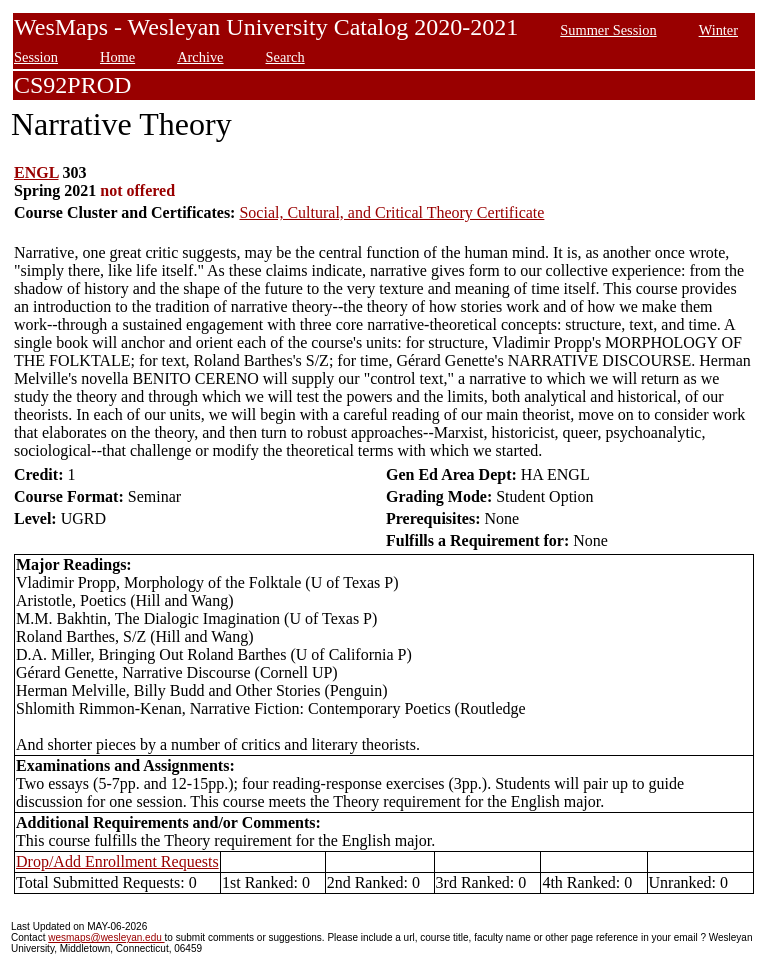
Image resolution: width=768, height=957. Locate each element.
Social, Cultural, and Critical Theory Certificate (391, 212)
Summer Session (608, 30)
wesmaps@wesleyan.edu (106, 937)
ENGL (36, 172)
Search (285, 57)
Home (117, 57)
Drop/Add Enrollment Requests (117, 861)
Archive (200, 57)
